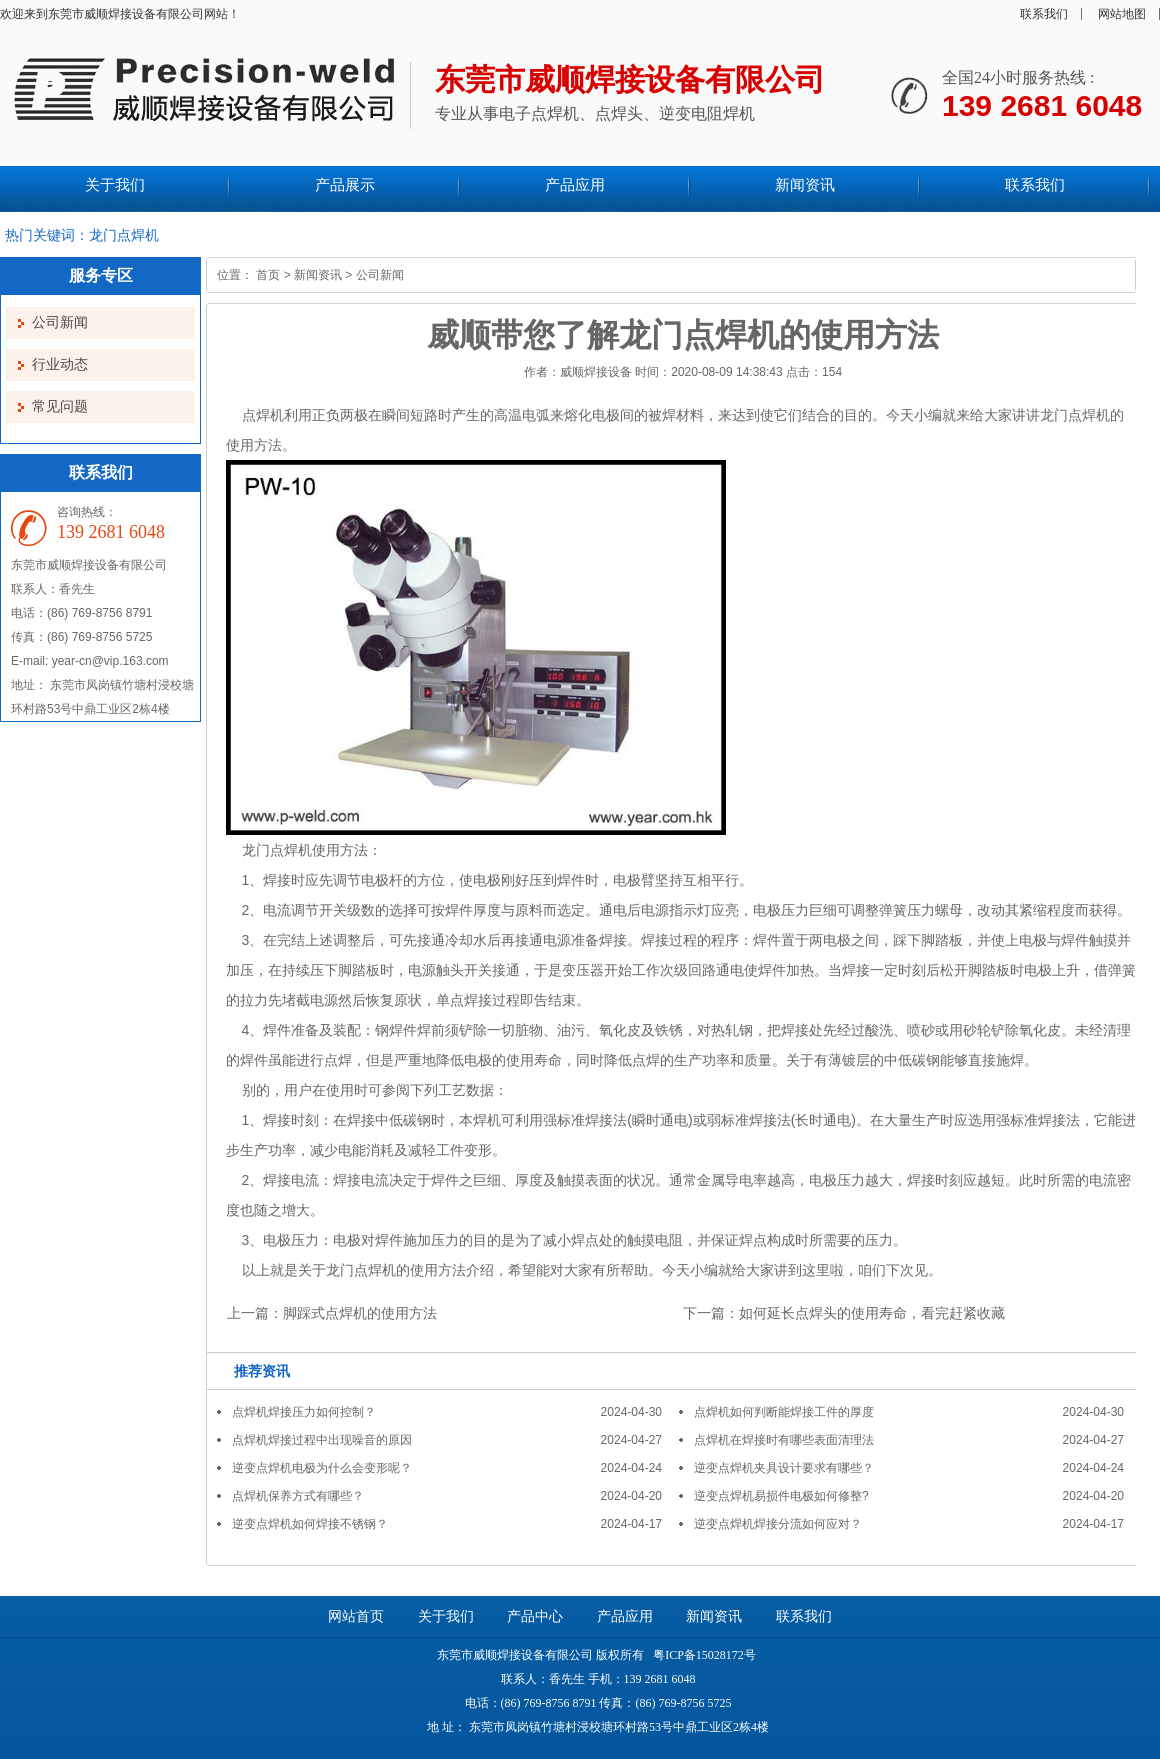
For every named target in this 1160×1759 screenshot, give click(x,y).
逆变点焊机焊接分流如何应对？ (778, 1524)
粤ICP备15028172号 (703, 1655)
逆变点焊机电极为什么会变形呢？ (322, 1468)
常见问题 (60, 406)
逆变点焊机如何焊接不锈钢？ (310, 1524)
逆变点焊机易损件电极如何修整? (781, 1496)
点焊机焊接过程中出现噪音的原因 (322, 1440)
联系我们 (1044, 14)
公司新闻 (60, 322)
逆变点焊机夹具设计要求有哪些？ (784, 1468)
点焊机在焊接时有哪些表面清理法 (784, 1440)
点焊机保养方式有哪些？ (298, 1496)
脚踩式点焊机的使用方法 (360, 1313)
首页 (268, 275)
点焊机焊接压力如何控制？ (304, 1412)
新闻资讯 (318, 275)
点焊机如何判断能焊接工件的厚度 (784, 1412)
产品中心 (535, 1616)
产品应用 (625, 1616)
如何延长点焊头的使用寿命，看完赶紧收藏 (872, 1313)
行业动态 (60, 364)
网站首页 (356, 1616)
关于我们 (446, 1616)
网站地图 (1122, 14)
